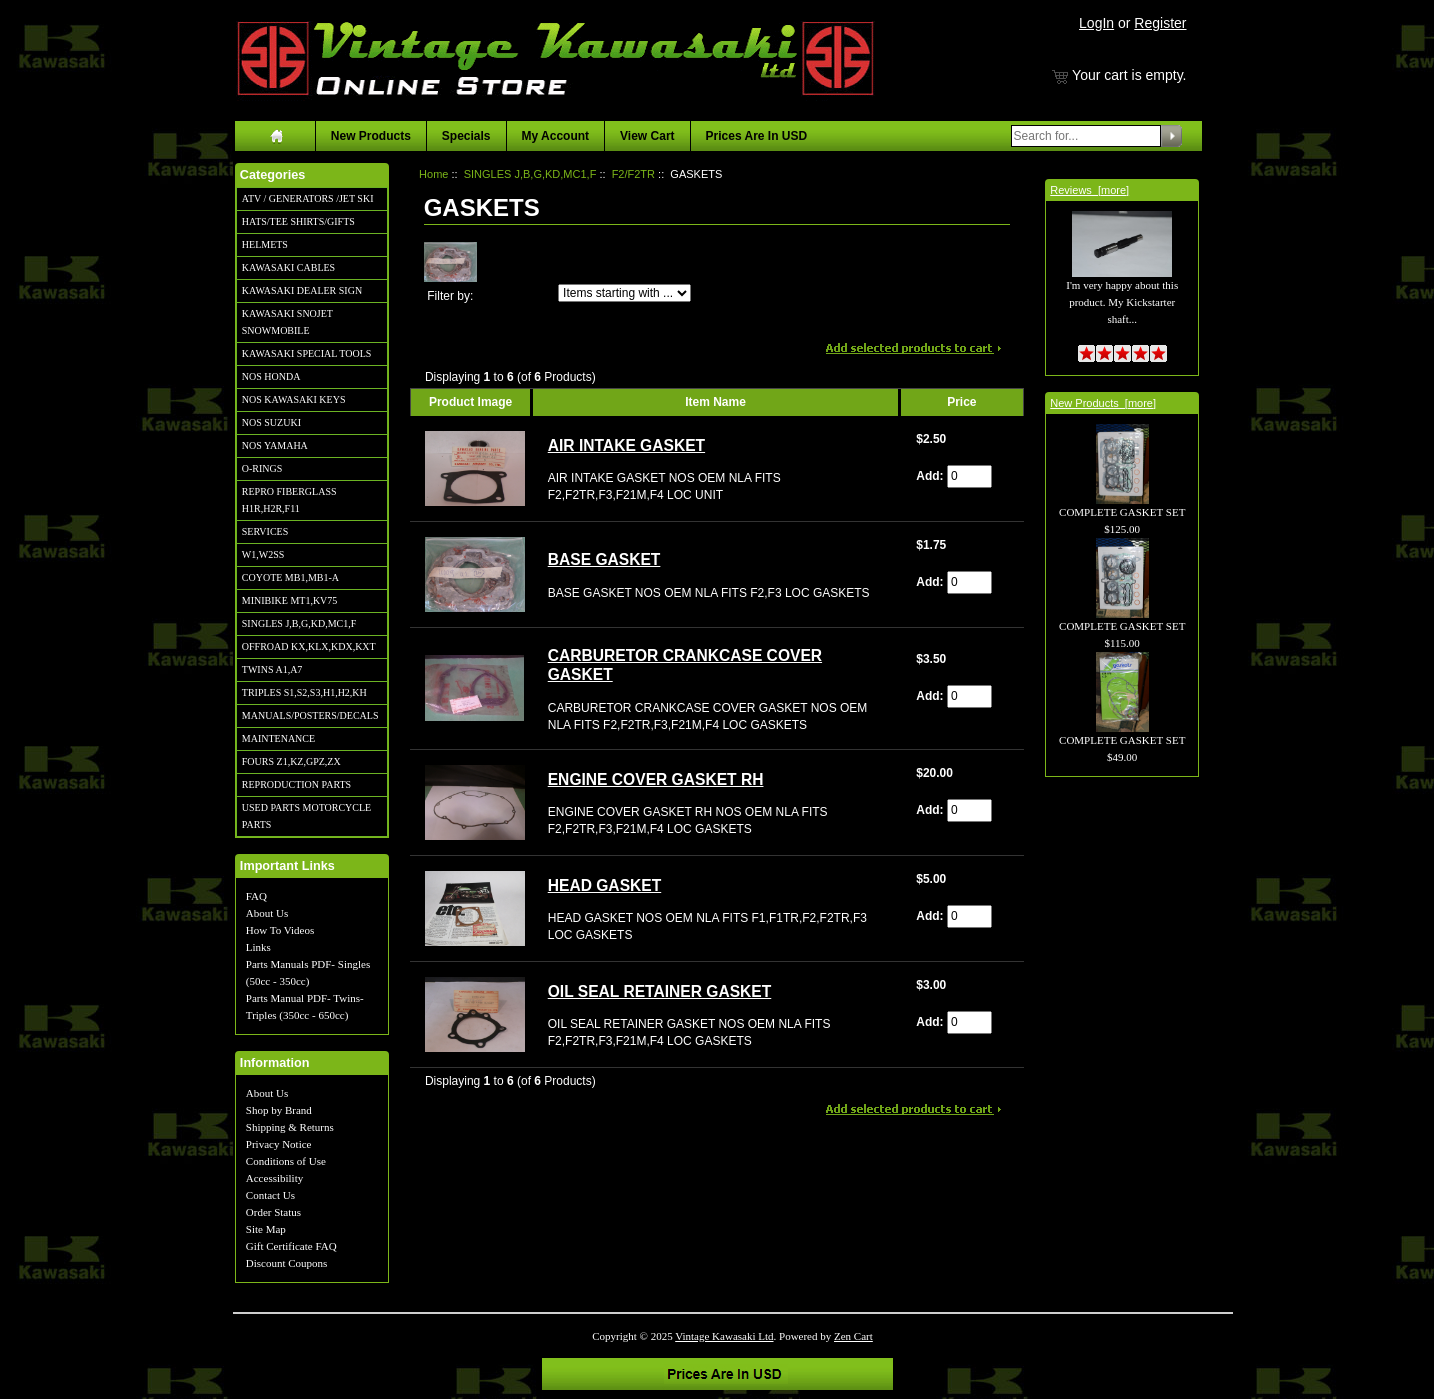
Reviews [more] (1089, 190)
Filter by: (450, 296)
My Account (556, 136)
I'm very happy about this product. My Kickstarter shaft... (1122, 280)
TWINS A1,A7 (272, 669)
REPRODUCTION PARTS (296, 784)
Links (258, 947)
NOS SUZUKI (271, 422)
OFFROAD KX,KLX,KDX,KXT (309, 646)
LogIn (1096, 23)
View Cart (647, 136)
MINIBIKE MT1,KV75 (290, 600)
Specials (466, 136)
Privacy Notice (279, 1144)
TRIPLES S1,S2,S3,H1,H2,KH (304, 692)
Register (1160, 23)
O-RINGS (262, 468)
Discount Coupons (287, 1263)
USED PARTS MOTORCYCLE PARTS (306, 816)
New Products (371, 136)
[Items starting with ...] (624, 293)
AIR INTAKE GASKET (626, 445)
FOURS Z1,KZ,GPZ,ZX (291, 761)
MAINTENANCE (278, 738)
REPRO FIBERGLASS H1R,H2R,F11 (289, 500)
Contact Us (270, 1195)
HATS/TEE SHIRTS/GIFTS (298, 221)
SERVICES (265, 531)
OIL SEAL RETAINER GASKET (660, 991)
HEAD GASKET (605, 885)
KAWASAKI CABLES (288, 267)
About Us (267, 913)
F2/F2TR (633, 174)
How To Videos (280, 930)
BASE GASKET (604, 559)
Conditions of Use (286, 1161)
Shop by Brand (279, 1110)
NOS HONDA (271, 376)
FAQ (256, 896)
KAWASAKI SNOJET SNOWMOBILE (287, 322)
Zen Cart (853, 1336)
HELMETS (265, 244)
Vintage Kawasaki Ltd (724, 1336)
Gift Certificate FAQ (291, 1246)
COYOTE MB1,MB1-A (290, 577)
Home (433, 174)
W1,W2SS (263, 554)
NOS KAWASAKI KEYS (294, 399)
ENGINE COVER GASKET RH (656, 779)
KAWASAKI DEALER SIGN (302, 290)
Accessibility (274, 1178)
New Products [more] (1103, 403)
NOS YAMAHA (275, 445)
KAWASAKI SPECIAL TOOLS (307, 353)
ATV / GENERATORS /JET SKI (308, 198)
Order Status (273, 1212)
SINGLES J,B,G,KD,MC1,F (299, 623)
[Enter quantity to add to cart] (969, 476)
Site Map (266, 1229)
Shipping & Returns (290, 1127)
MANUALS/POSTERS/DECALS (310, 715)
